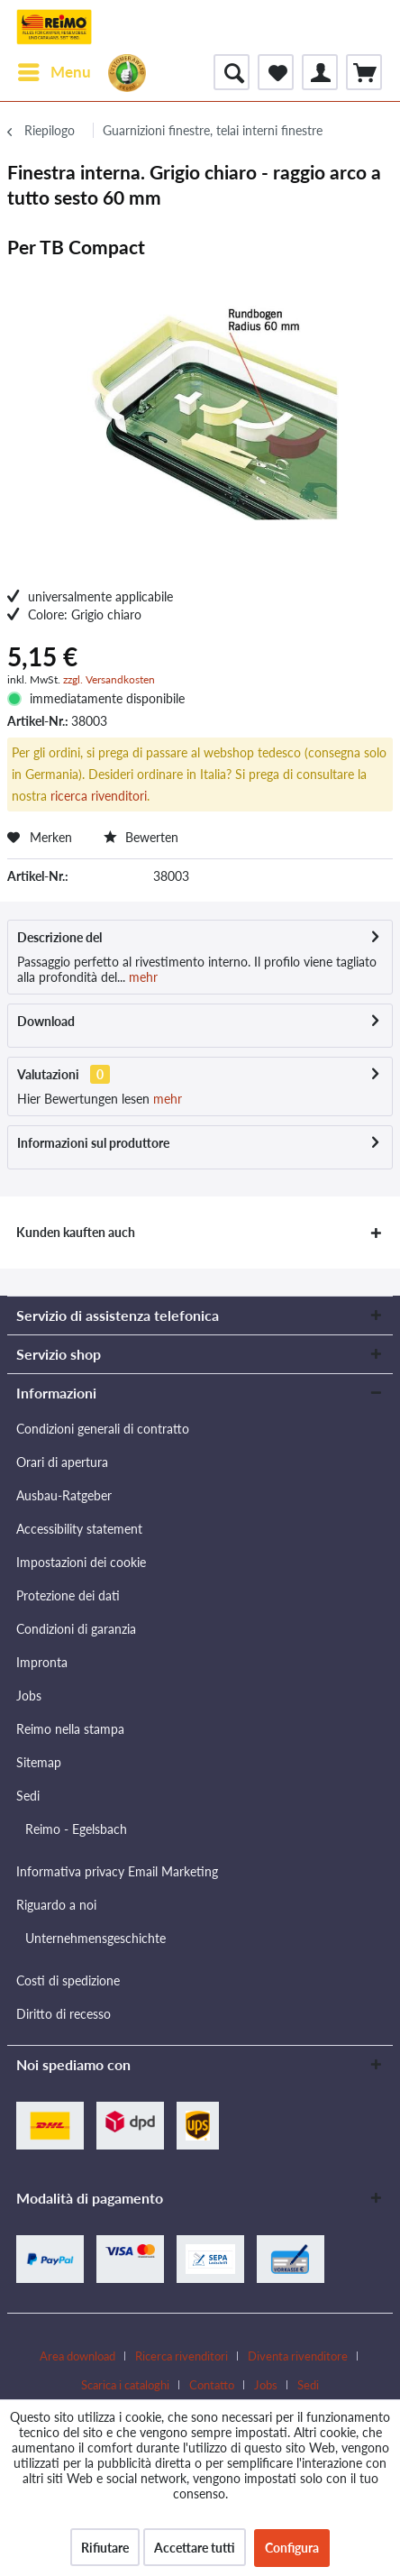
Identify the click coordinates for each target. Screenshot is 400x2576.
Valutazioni (48, 1074)
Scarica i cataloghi (125, 2385)
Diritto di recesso (63, 2013)
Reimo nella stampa (70, 1729)
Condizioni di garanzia (76, 1628)
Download (46, 1021)
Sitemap (38, 1762)
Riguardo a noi (56, 1904)
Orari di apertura (62, 1462)
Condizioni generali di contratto (102, 1428)
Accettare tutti (194, 2547)
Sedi (28, 1795)
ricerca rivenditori (98, 795)
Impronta (42, 1662)
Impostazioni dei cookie (81, 1562)
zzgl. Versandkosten (109, 679)
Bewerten (141, 837)
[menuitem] (53, 72)
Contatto (211, 2385)
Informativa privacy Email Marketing (117, 1871)
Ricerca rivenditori (181, 2356)
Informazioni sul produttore (93, 1142)
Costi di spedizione (68, 1980)
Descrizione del (59, 937)
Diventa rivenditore (298, 2356)
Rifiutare (105, 2547)
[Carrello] (364, 72)
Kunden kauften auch (75, 1232)
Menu (54, 69)
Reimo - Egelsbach (76, 1829)
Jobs (28, 1695)
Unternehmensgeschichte (95, 1938)
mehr (141, 977)
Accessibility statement (79, 1528)
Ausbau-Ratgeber (64, 1495)
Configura (292, 2547)
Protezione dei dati (68, 1595)
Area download (77, 2356)
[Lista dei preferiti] (276, 72)
